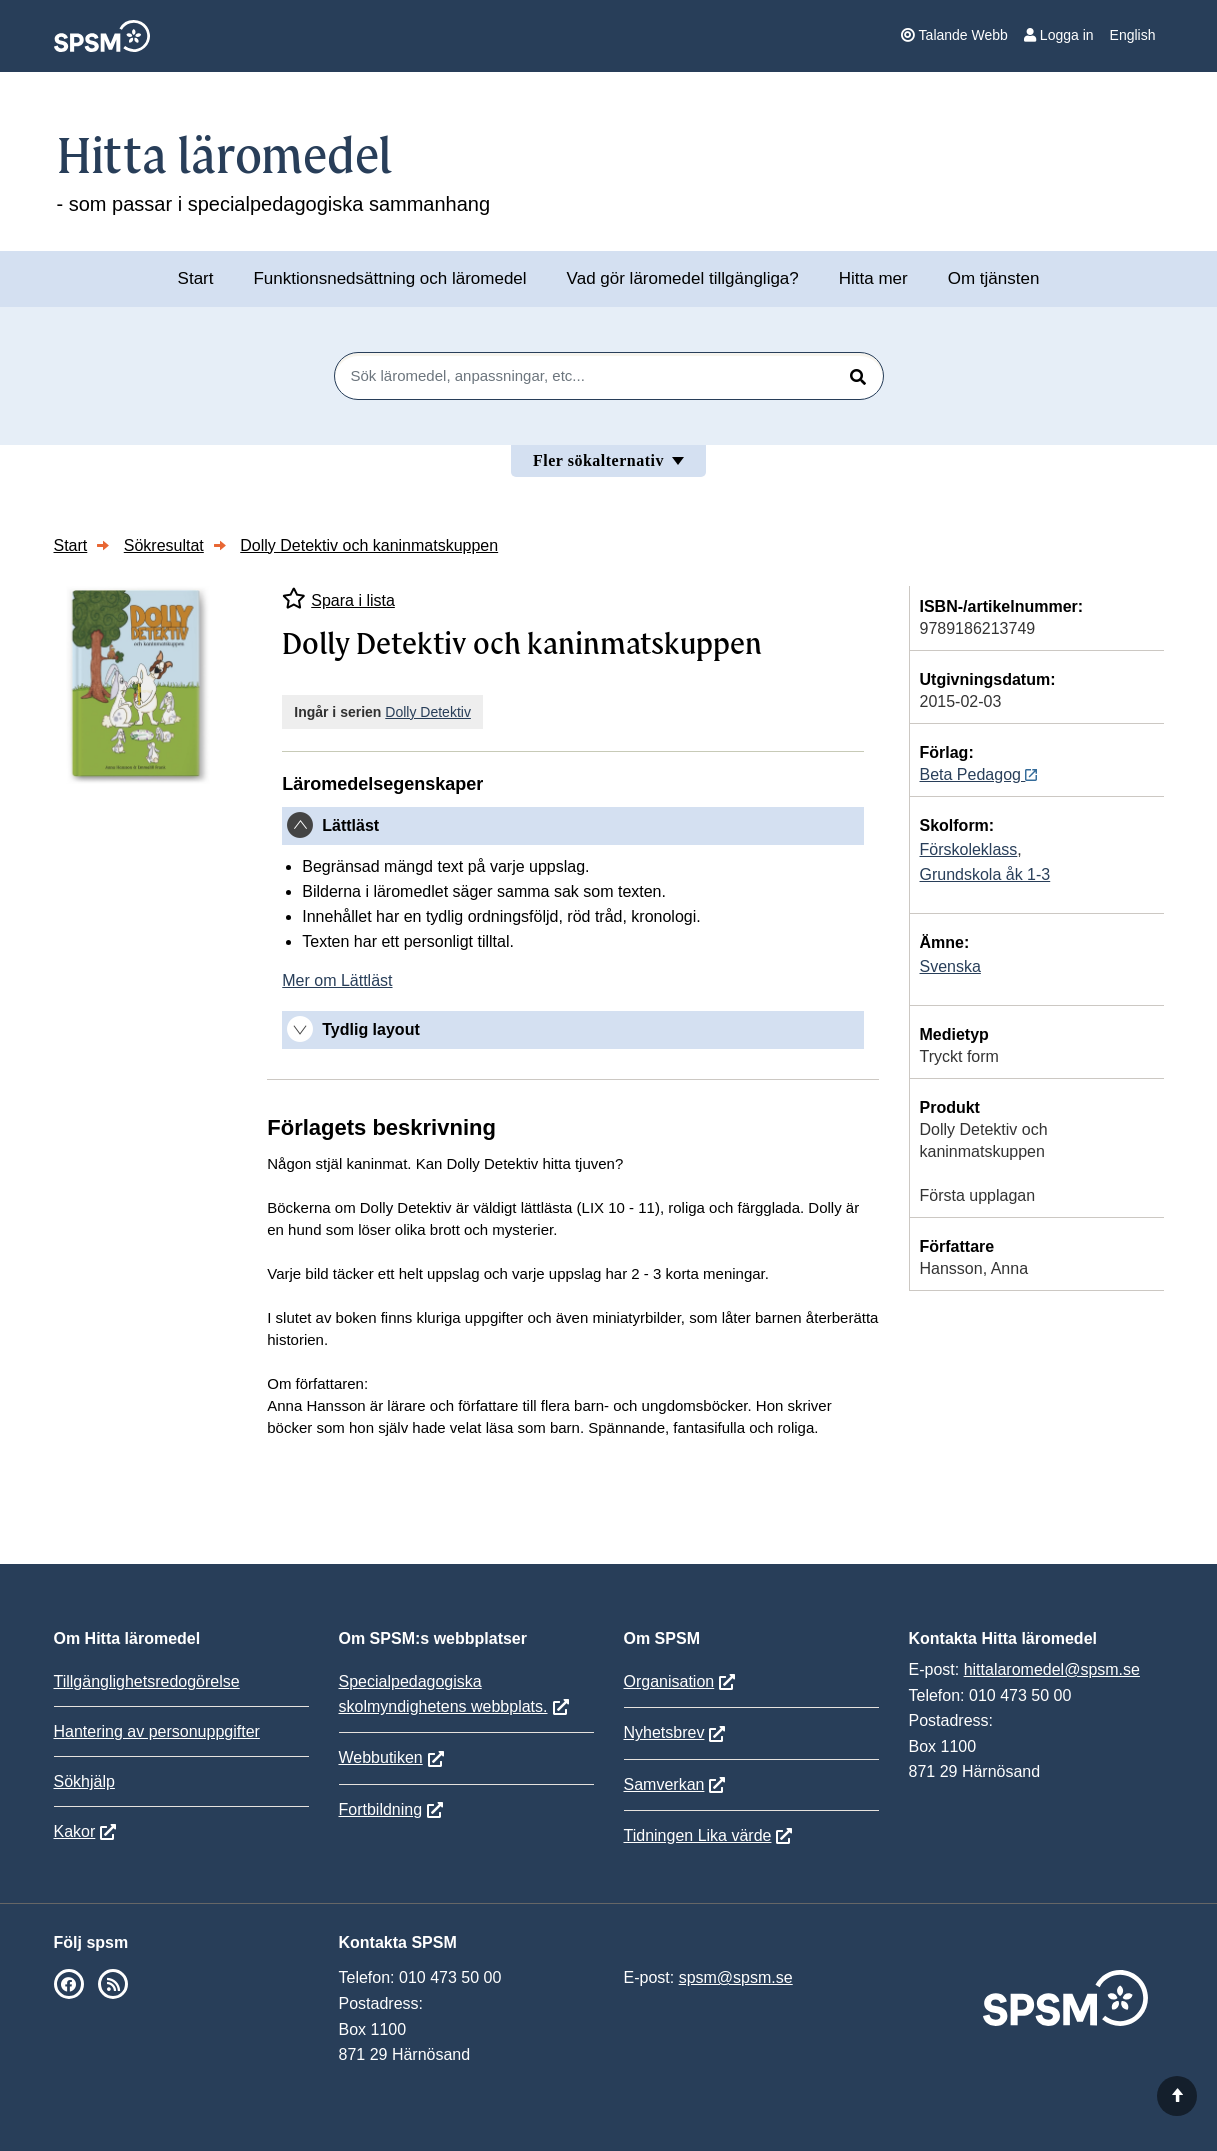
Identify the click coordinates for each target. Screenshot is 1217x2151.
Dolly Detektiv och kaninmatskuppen (369, 545)
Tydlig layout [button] (370, 1029)
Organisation (669, 1681)
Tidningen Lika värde (698, 1835)
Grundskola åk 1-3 (985, 874)
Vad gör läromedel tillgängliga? (683, 278)
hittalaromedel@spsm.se (1052, 1669)
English (1133, 35)
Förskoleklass (969, 849)
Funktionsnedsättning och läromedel (389, 278)
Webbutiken (381, 1757)
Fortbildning (381, 1809)
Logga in (1059, 35)
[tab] (572, 826)
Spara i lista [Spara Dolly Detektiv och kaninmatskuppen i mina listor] (338, 598)
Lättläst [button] (350, 825)
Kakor (75, 1831)
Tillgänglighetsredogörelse (147, 1681)
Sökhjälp (84, 1781)
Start (196, 278)
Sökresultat (164, 545)
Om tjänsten (994, 278)
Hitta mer (873, 278)
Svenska (950, 966)
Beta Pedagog (979, 774)
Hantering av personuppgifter (157, 1731)
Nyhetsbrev (664, 1732)
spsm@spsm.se (736, 1977)
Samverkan (664, 1784)
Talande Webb (954, 35)
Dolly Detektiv (428, 712)
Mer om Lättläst (337, 980)
